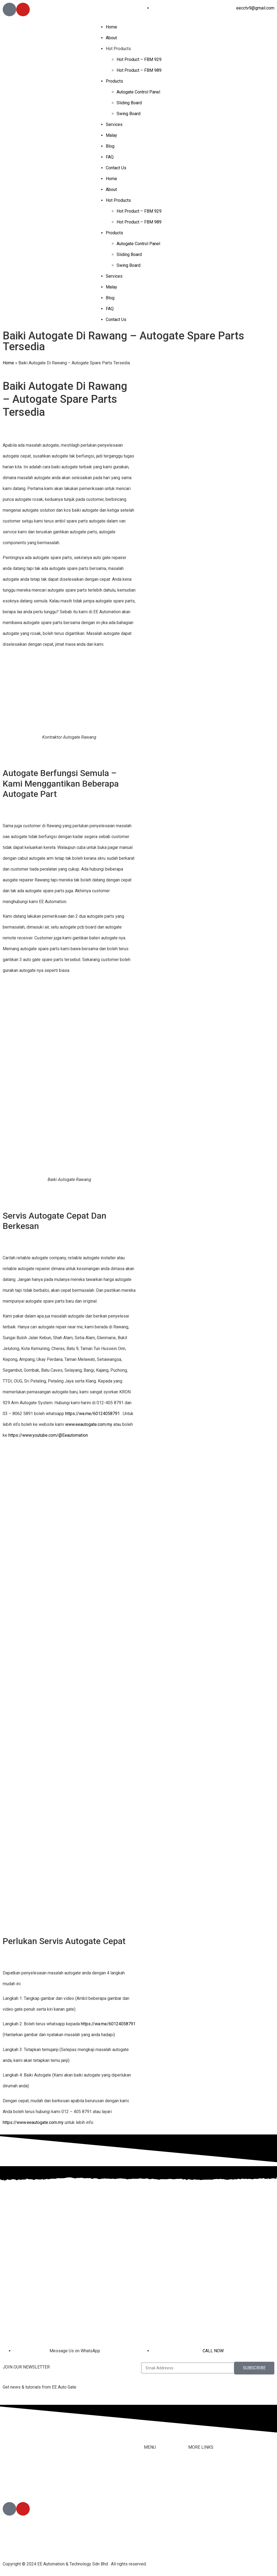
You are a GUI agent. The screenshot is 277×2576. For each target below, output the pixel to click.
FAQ (110, 157)
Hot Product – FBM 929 (139, 59)
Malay (111, 135)
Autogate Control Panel (138, 92)
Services (114, 124)
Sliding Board (129, 102)
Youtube (195, 2499)
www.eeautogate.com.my (88, 1424)
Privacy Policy (201, 2521)
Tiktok (194, 2488)
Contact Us (116, 167)
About (111, 37)
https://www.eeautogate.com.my (33, 2122)
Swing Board (128, 113)
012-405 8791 (29, 2487)
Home (111, 27)
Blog (110, 146)
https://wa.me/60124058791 (92, 1413)
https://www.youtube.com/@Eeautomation (48, 1435)
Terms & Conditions (206, 2510)
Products (114, 81)
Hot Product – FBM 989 (139, 70)
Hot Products (118, 48)
